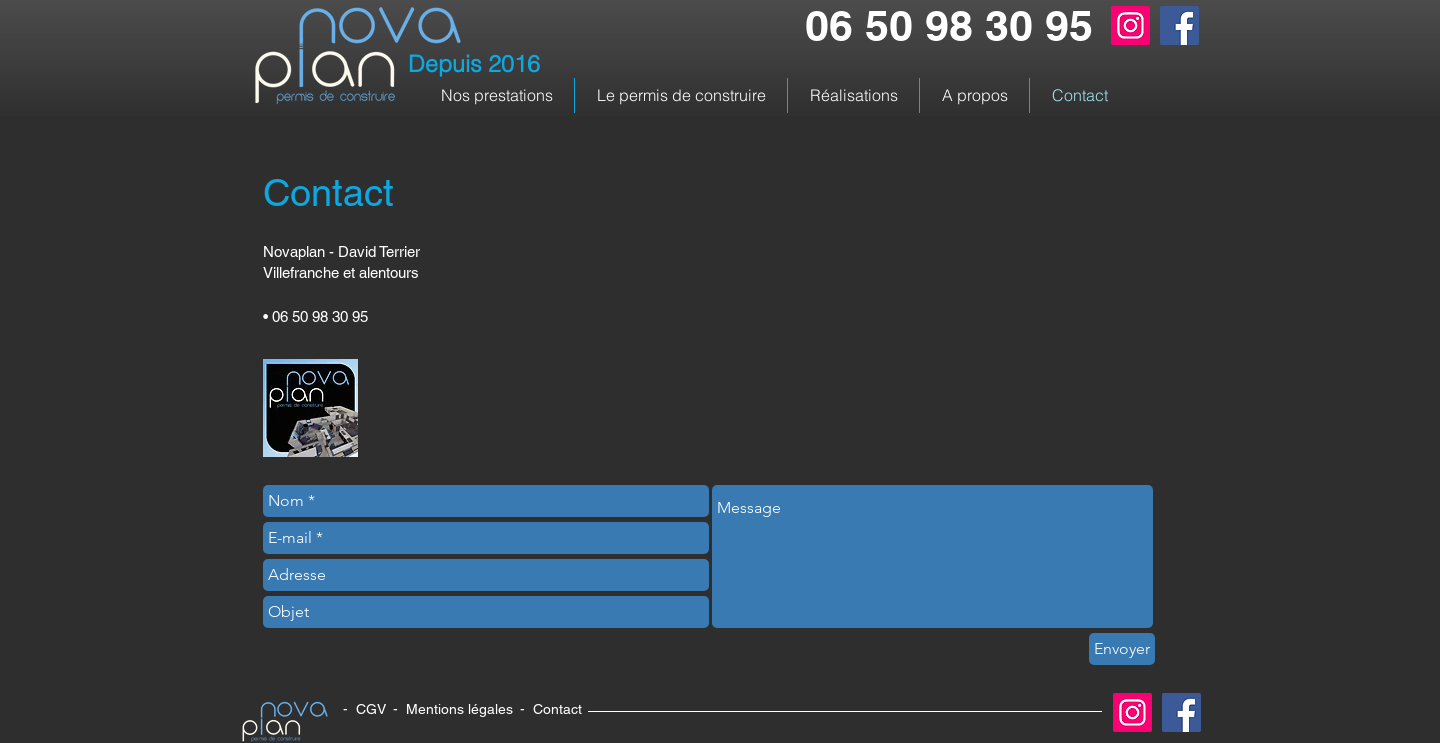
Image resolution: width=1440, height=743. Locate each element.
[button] (496, 95)
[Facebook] (1179, 25)
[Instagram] (1130, 25)
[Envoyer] (1122, 649)
